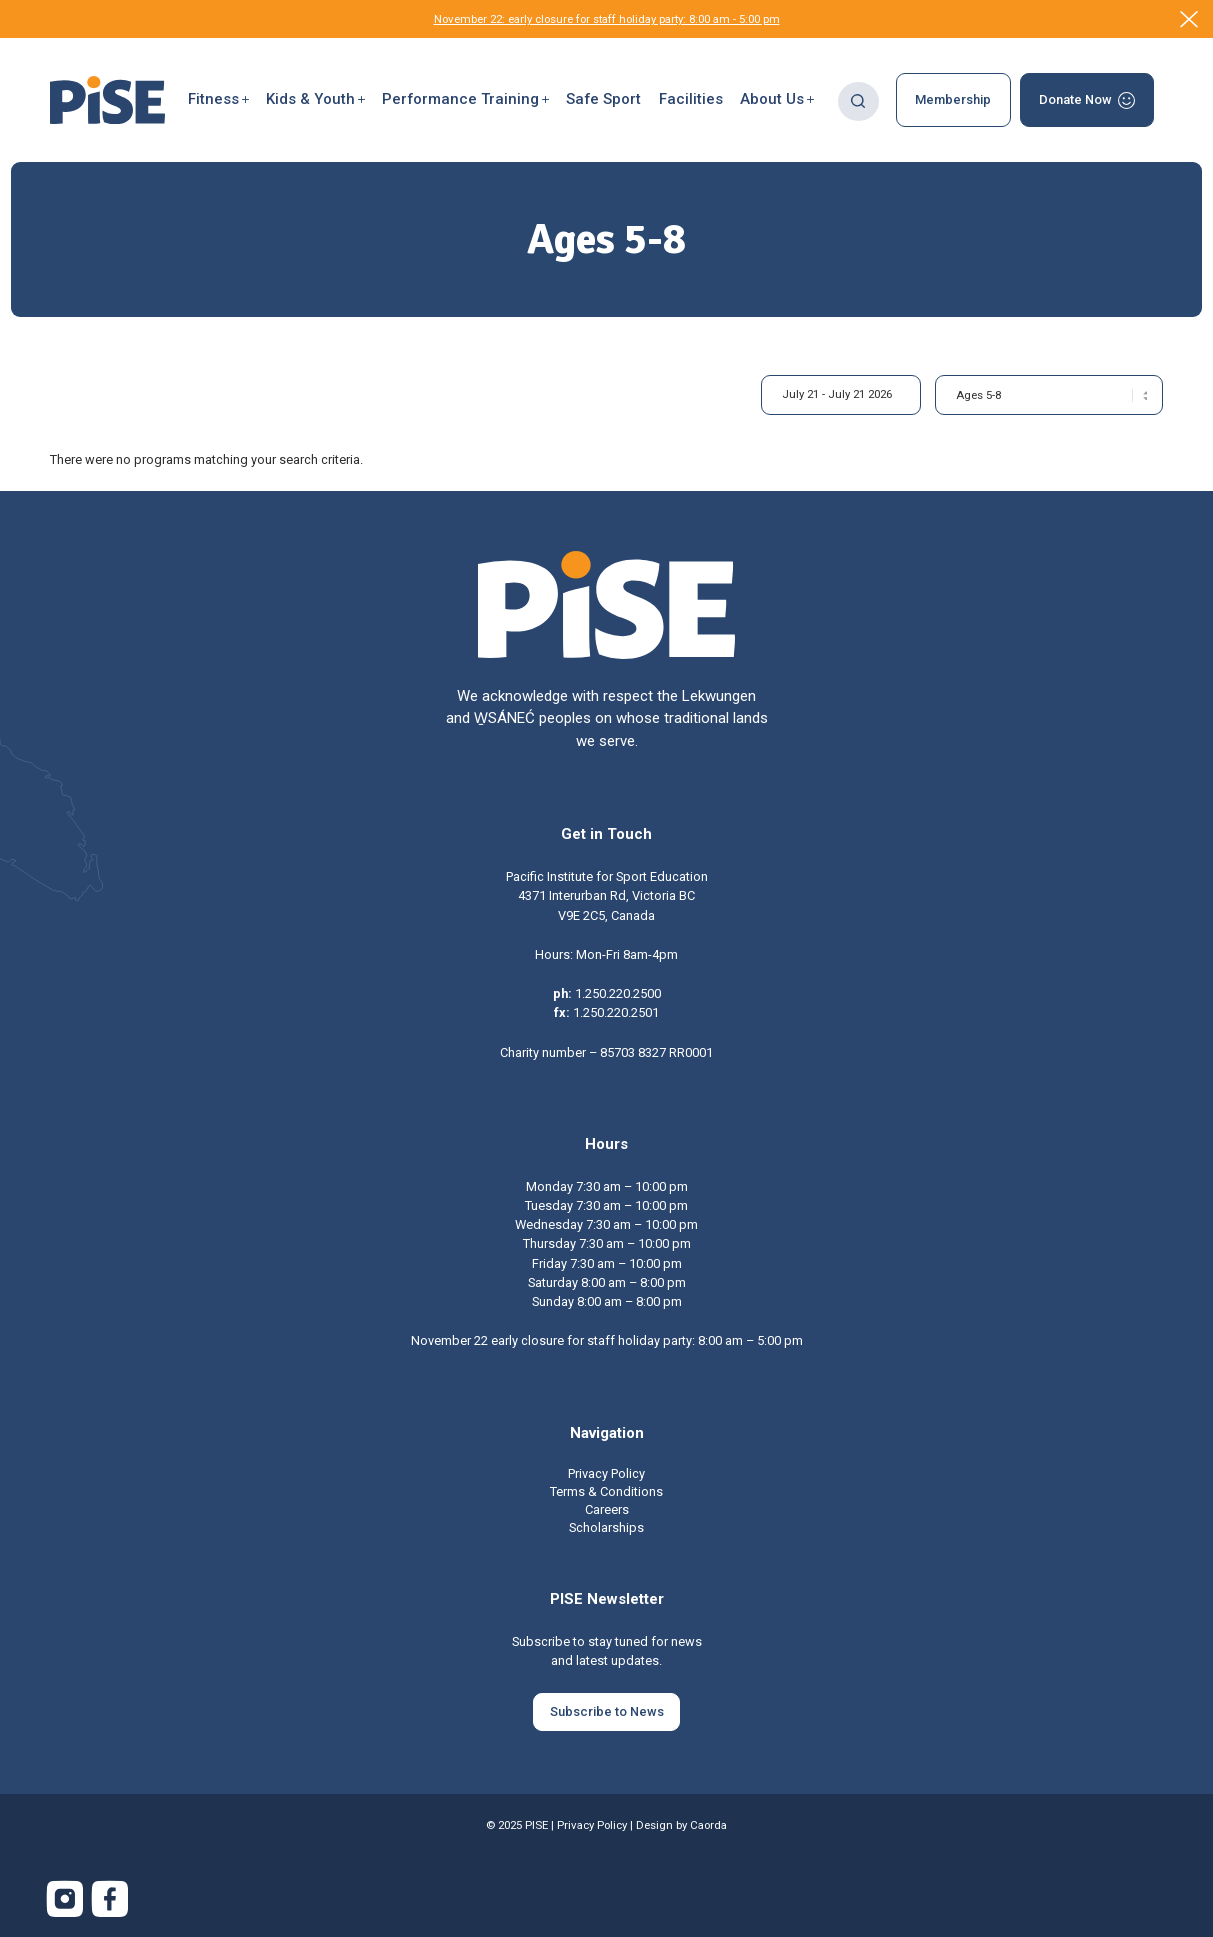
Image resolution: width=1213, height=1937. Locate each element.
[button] (218, 100)
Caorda (708, 1825)
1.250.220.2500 (618, 993)
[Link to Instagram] (65, 1899)
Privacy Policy (592, 1825)
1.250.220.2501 (616, 1012)
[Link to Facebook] (110, 1899)
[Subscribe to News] (606, 1712)
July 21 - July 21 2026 (837, 394)
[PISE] (107, 100)
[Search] (858, 100)
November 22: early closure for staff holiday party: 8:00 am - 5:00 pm (607, 19)
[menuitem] (218, 100)
